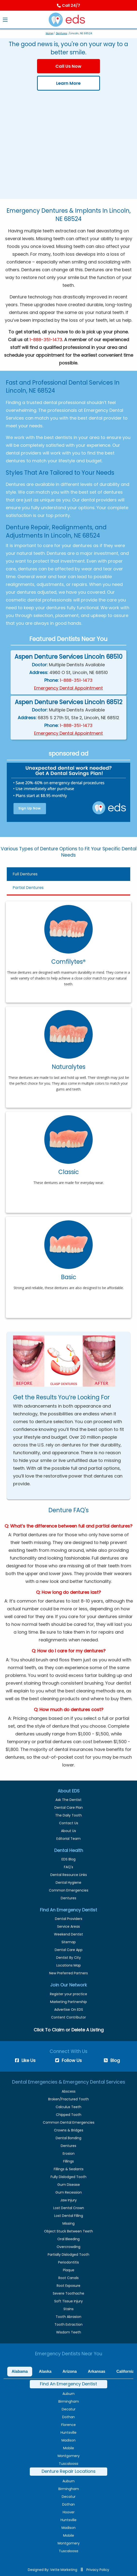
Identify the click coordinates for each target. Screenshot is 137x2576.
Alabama (20, 2371)
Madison (68, 2440)
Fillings (68, 2161)
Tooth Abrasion (68, 2316)
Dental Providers (68, 1918)
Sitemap (68, 1942)
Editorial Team (68, 1838)
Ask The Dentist (68, 1799)
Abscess (69, 2091)
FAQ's (68, 1867)
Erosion (69, 2153)
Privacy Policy (97, 2569)
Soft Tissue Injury (68, 2301)
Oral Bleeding (68, 2239)
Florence (68, 2424)
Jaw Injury (68, 2200)
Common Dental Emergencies (68, 2122)
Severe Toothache (68, 2293)
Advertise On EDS (68, 2009)
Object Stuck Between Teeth (68, 2231)
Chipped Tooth (68, 2114)
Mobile (68, 2448)
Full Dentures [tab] (25, 874)
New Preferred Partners (68, 1973)
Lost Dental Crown (68, 2207)
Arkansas (96, 2371)
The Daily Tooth (68, 1815)
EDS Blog (68, 1859)
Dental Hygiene (68, 1882)
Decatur (69, 2409)
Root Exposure (68, 2285)
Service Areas (68, 1926)
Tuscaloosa (68, 2463)
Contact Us (68, 1823)
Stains (68, 2308)
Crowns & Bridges (68, 2130)
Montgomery (69, 2455)
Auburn (68, 2393)
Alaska (45, 2371)
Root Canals (68, 2277)
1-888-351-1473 (46, 340)
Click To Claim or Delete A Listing (69, 2030)
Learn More (68, 83)
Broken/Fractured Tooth (68, 2099)
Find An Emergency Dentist (68, 2384)
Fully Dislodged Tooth (68, 2176)
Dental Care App (69, 1949)
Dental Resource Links (68, 1874)
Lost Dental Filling (68, 2215)
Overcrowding (68, 2246)
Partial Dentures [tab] (28, 887)
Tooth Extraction (68, 2324)
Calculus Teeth (68, 2106)
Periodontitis (68, 2262)
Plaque (68, 2270)
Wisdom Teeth (68, 2332)
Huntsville (68, 2432)
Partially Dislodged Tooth (68, 2254)
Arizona (69, 2371)
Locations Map (68, 1965)
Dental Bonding (68, 2138)
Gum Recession (68, 2192)
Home (49, 33)
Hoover (69, 2512)
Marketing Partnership (68, 2001)
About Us (68, 1830)
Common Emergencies (68, 1890)
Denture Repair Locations (69, 2471)
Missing (68, 2223)
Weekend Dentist (68, 1934)
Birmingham (68, 2401)
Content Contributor (68, 2017)
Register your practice (68, 1994)
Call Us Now (68, 66)
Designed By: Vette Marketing (52, 2569)
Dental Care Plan (68, 1807)
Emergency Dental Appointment (68, 688)
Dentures (61, 33)
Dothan (68, 2417)
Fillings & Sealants (69, 2169)
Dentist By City (68, 1957)
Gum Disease (68, 2184)
